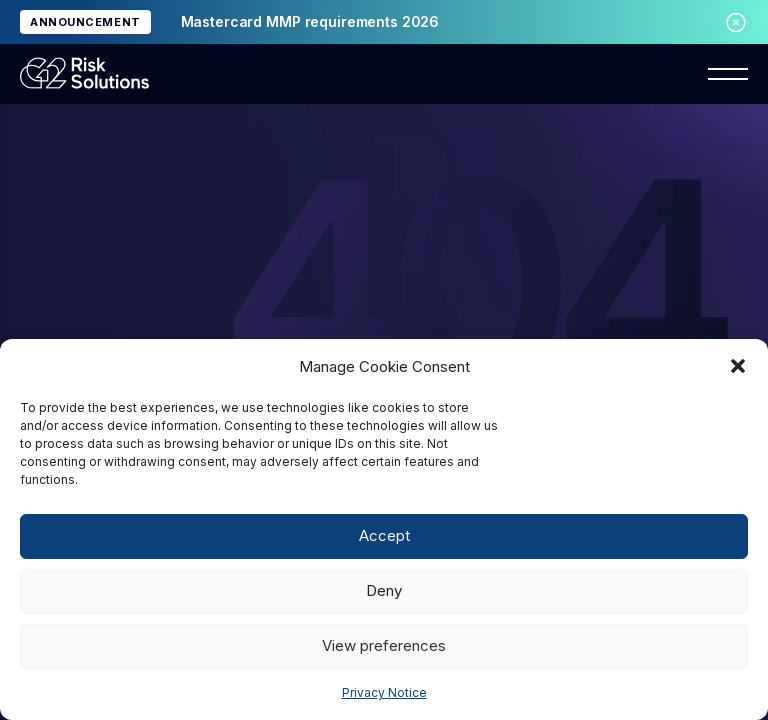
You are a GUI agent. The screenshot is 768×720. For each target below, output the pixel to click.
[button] (738, 366)
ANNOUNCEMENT (85, 22)
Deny (384, 590)
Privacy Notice (384, 692)
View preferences (384, 645)
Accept (384, 535)
